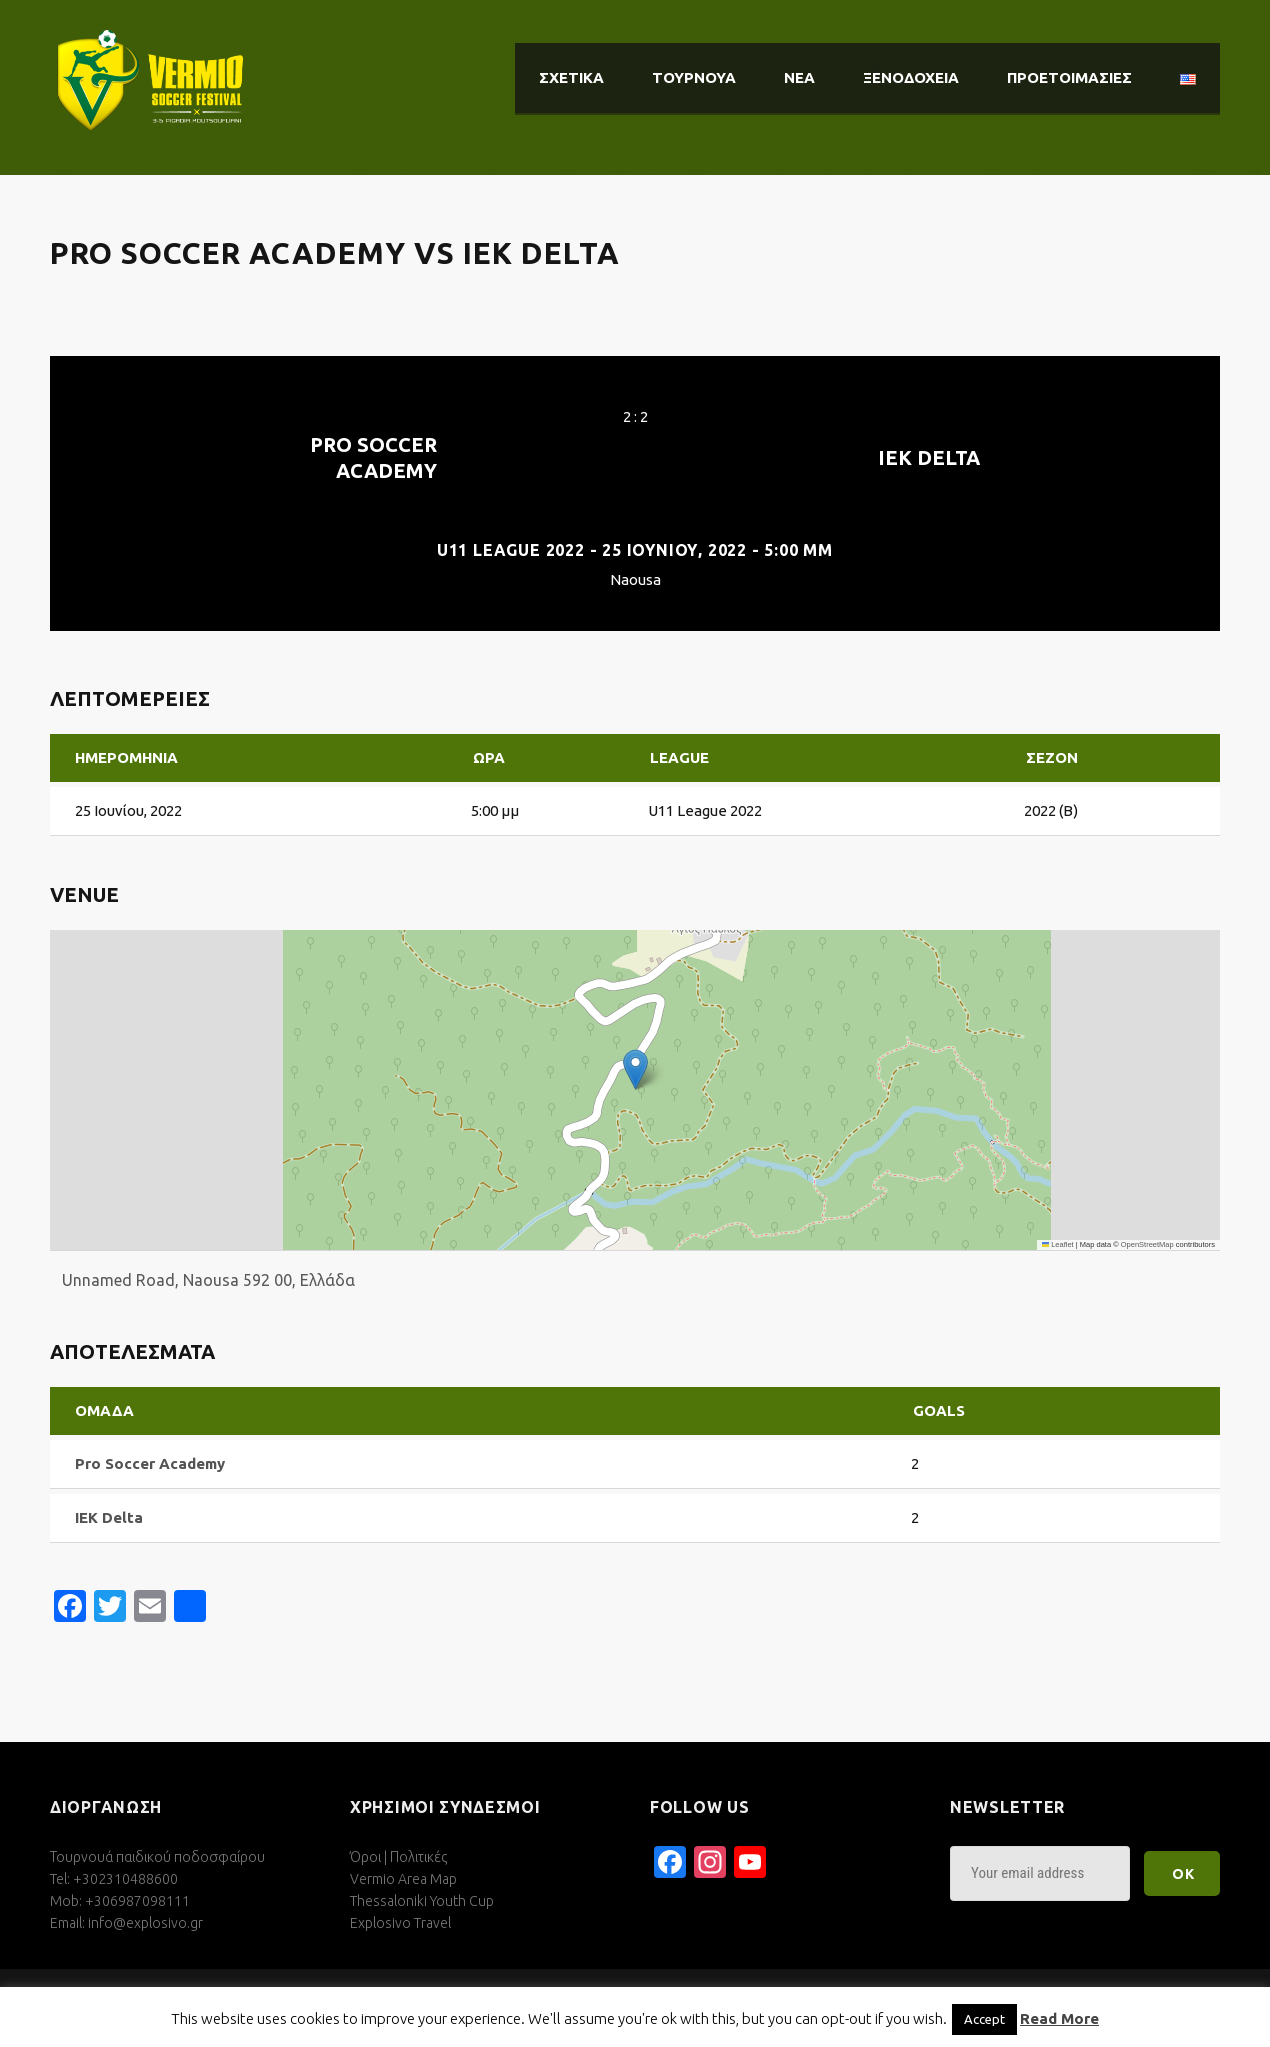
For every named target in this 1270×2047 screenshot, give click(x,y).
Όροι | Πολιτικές (398, 1857)
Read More (1059, 2018)
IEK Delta (929, 457)
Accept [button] (984, 2019)
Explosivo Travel (400, 1923)
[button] (635, 1069)
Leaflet (1058, 1244)
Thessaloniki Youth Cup (422, 1901)
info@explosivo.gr (145, 1923)
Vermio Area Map (403, 1879)
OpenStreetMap (1147, 1244)
